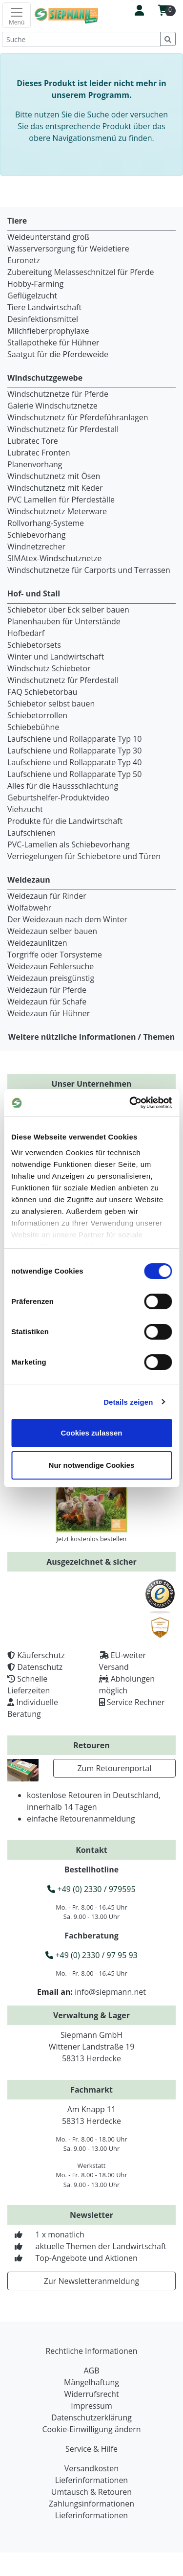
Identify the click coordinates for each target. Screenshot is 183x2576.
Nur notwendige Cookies (92, 1465)
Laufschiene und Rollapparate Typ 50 (74, 774)
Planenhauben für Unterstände (64, 621)
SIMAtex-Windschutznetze (54, 558)
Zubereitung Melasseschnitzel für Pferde (80, 272)
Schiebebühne (33, 727)
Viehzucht (25, 809)
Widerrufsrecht (91, 2394)
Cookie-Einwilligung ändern (91, 2429)
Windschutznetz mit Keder (55, 487)
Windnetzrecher (36, 546)
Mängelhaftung (91, 2382)
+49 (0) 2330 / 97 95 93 (91, 1955)
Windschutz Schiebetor (49, 668)
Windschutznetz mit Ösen (53, 476)
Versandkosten (91, 2468)
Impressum (91, 2405)
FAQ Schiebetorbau (42, 691)
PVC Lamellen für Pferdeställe (61, 499)
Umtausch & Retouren (91, 2491)
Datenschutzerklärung (91, 2417)
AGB (91, 2370)
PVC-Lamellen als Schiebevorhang (68, 844)
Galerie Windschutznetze (52, 405)
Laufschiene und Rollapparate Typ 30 (74, 750)
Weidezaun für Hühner (48, 1013)
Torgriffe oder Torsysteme (54, 954)
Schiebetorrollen (37, 715)
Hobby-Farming (35, 283)
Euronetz (23, 260)
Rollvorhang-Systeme (45, 523)
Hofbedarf (25, 633)
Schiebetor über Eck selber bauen (68, 609)
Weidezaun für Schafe (46, 1001)
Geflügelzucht (32, 295)
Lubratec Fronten (38, 452)
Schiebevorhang (36, 534)
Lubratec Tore (32, 440)
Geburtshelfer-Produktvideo (58, 797)
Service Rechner (136, 1702)
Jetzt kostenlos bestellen (92, 1538)
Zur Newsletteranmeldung (91, 2281)
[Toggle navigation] (16, 15)
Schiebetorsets (34, 644)
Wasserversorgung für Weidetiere (68, 248)
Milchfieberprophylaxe (48, 330)
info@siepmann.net (110, 1991)
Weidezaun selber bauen (52, 931)
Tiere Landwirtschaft (44, 307)
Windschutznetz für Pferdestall (63, 429)
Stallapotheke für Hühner (53, 342)
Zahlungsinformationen (91, 2503)
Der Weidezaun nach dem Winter (67, 919)
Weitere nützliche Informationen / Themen (91, 1036)
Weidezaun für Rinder (46, 895)
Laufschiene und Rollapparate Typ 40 (74, 762)
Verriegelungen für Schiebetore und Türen (84, 856)
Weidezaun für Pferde (46, 989)
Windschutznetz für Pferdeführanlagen (77, 417)
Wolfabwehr (29, 907)
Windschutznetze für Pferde (57, 393)
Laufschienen (31, 832)
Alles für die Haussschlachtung (62, 785)
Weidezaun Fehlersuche (50, 966)
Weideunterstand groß (48, 236)
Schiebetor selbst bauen (51, 703)
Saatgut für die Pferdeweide (57, 354)
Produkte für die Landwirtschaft (64, 821)
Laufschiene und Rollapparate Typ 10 (74, 738)
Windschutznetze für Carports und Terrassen (88, 570)
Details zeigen (128, 1402)
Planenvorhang (34, 464)
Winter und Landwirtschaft (55, 656)
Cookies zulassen (91, 1433)
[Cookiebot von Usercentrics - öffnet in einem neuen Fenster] (130, 1102)
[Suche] (81, 39)
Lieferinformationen (91, 2480)
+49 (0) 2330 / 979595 (91, 1889)
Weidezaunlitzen (37, 942)
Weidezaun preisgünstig (50, 978)
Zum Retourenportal (114, 1768)
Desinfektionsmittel (42, 319)
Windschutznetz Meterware (57, 511)
